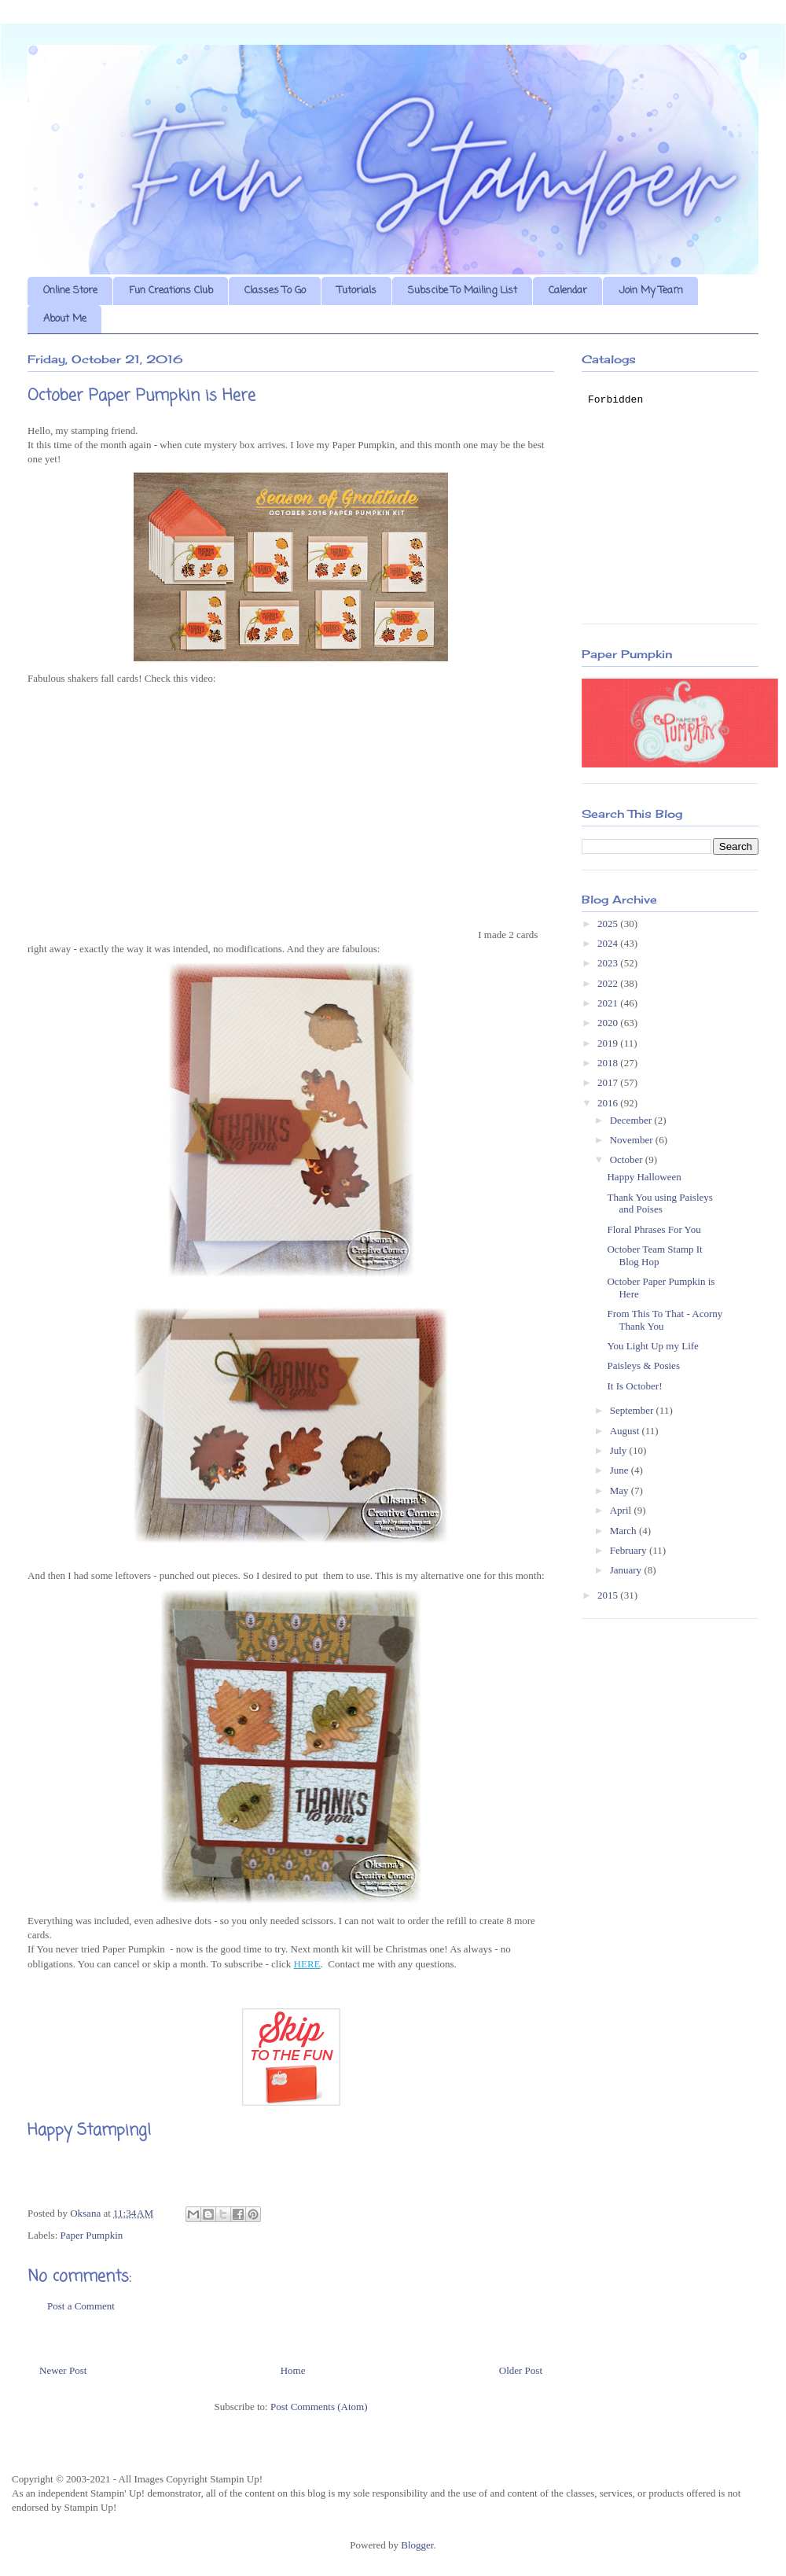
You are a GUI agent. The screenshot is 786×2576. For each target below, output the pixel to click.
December (632, 1120)
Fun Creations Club (171, 290)
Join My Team (651, 290)
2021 (608, 1003)
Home (293, 2370)
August (626, 1431)
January (627, 1570)
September (633, 1410)
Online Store (70, 290)
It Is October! (634, 1386)
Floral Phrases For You (653, 1229)
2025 (608, 923)
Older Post (520, 2370)
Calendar (568, 290)
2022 (608, 983)
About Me (64, 318)
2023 (608, 963)
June (620, 1470)
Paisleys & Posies (643, 1365)
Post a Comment (81, 2306)
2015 (608, 1595)
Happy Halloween (644, 1177)
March (624, 1530)
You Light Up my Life (652, 1346)
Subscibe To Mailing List (462, 290)
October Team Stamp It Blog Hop (654, 1255)
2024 (608, 943)
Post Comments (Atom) (319, 2406)
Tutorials (356, 290)
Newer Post (62, 2370)
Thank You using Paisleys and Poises (659, 1203)
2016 (608, 1103)
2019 (608, 1043)
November (633, 1140)
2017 (608, 1082)
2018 (608, 1063)
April (622, 1510)
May (620, 1490)
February (629, 1550)
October (627, 1159)
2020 (608, 1023)
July (620, 1450)
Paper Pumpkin (92, 2235)
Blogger (417, 2545)
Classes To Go (275, 290)
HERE (307, 1964)
